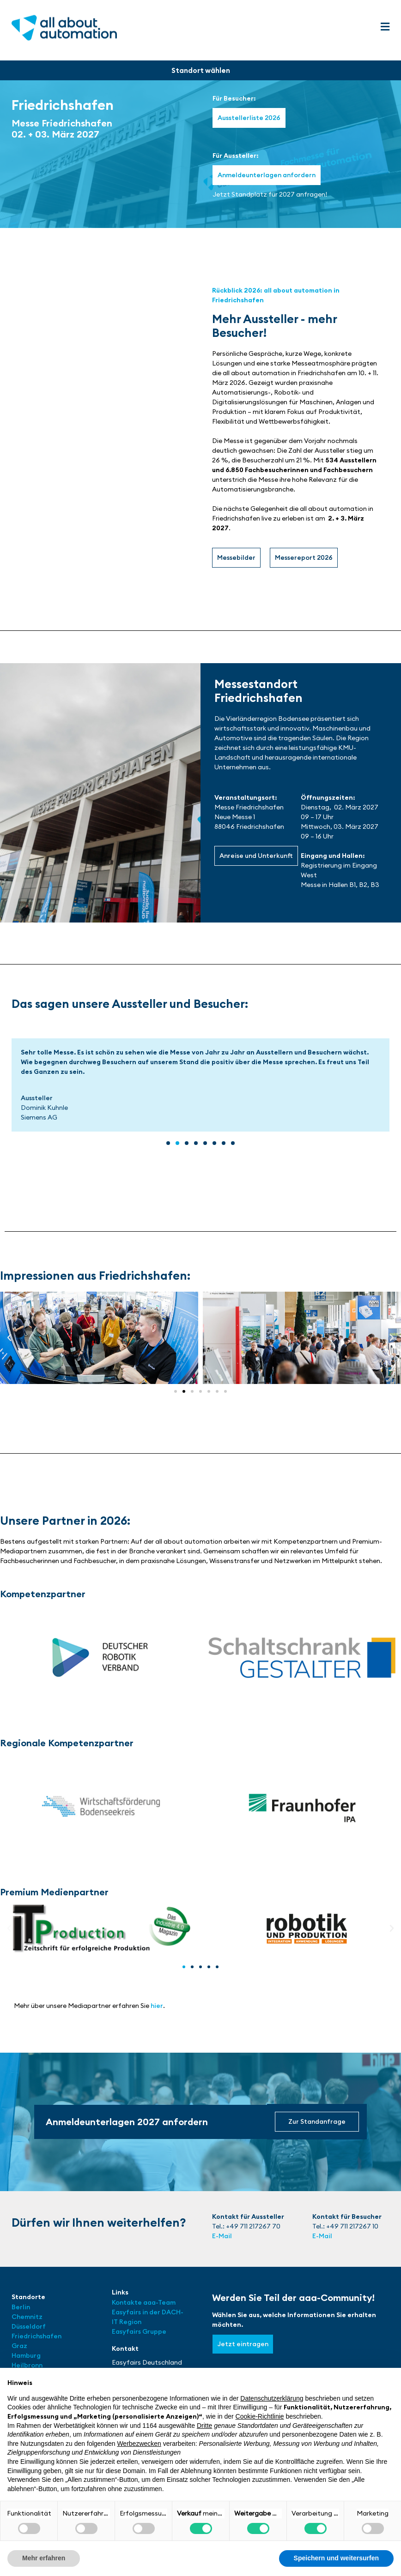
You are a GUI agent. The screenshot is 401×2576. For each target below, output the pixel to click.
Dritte (204, 2425)
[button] (385, 27)
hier (157, 2005)
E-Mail (222, 2236)
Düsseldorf (29, 2326)
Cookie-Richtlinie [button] (260, 2416)
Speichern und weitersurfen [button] (336, 2558)
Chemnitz (27, 2316)
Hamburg (26, 2355)
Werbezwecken (139, 2443)
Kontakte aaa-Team (144, 2302)
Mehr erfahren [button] (43, 2558)
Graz (19, 2346)
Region (130, 2322)
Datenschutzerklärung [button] (271, 2398)
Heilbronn (27, 2365)
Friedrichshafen (36, 2336)
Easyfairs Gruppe (139, 2331)
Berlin (21, 2307)
